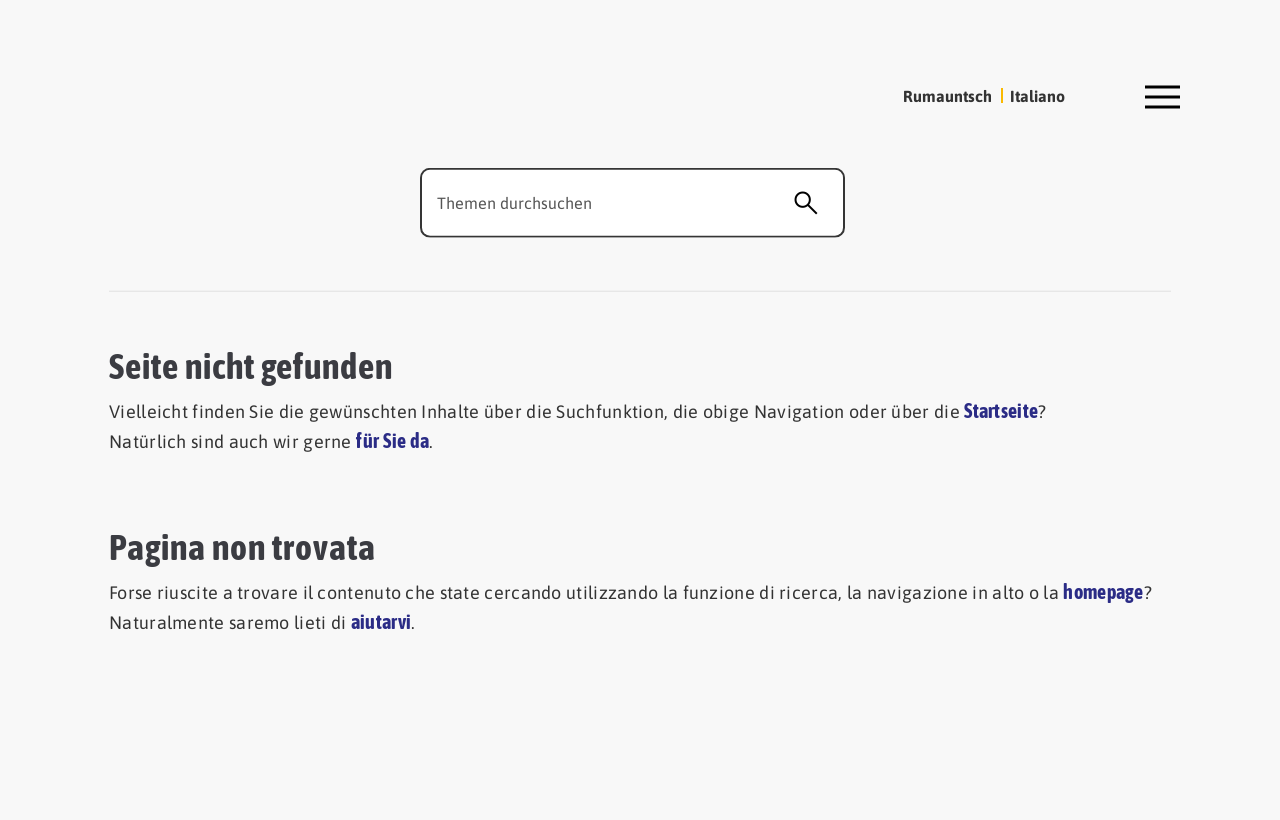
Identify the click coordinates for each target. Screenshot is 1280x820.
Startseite (1001, 411)
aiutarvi (381, 621)
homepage (1103, 591)
